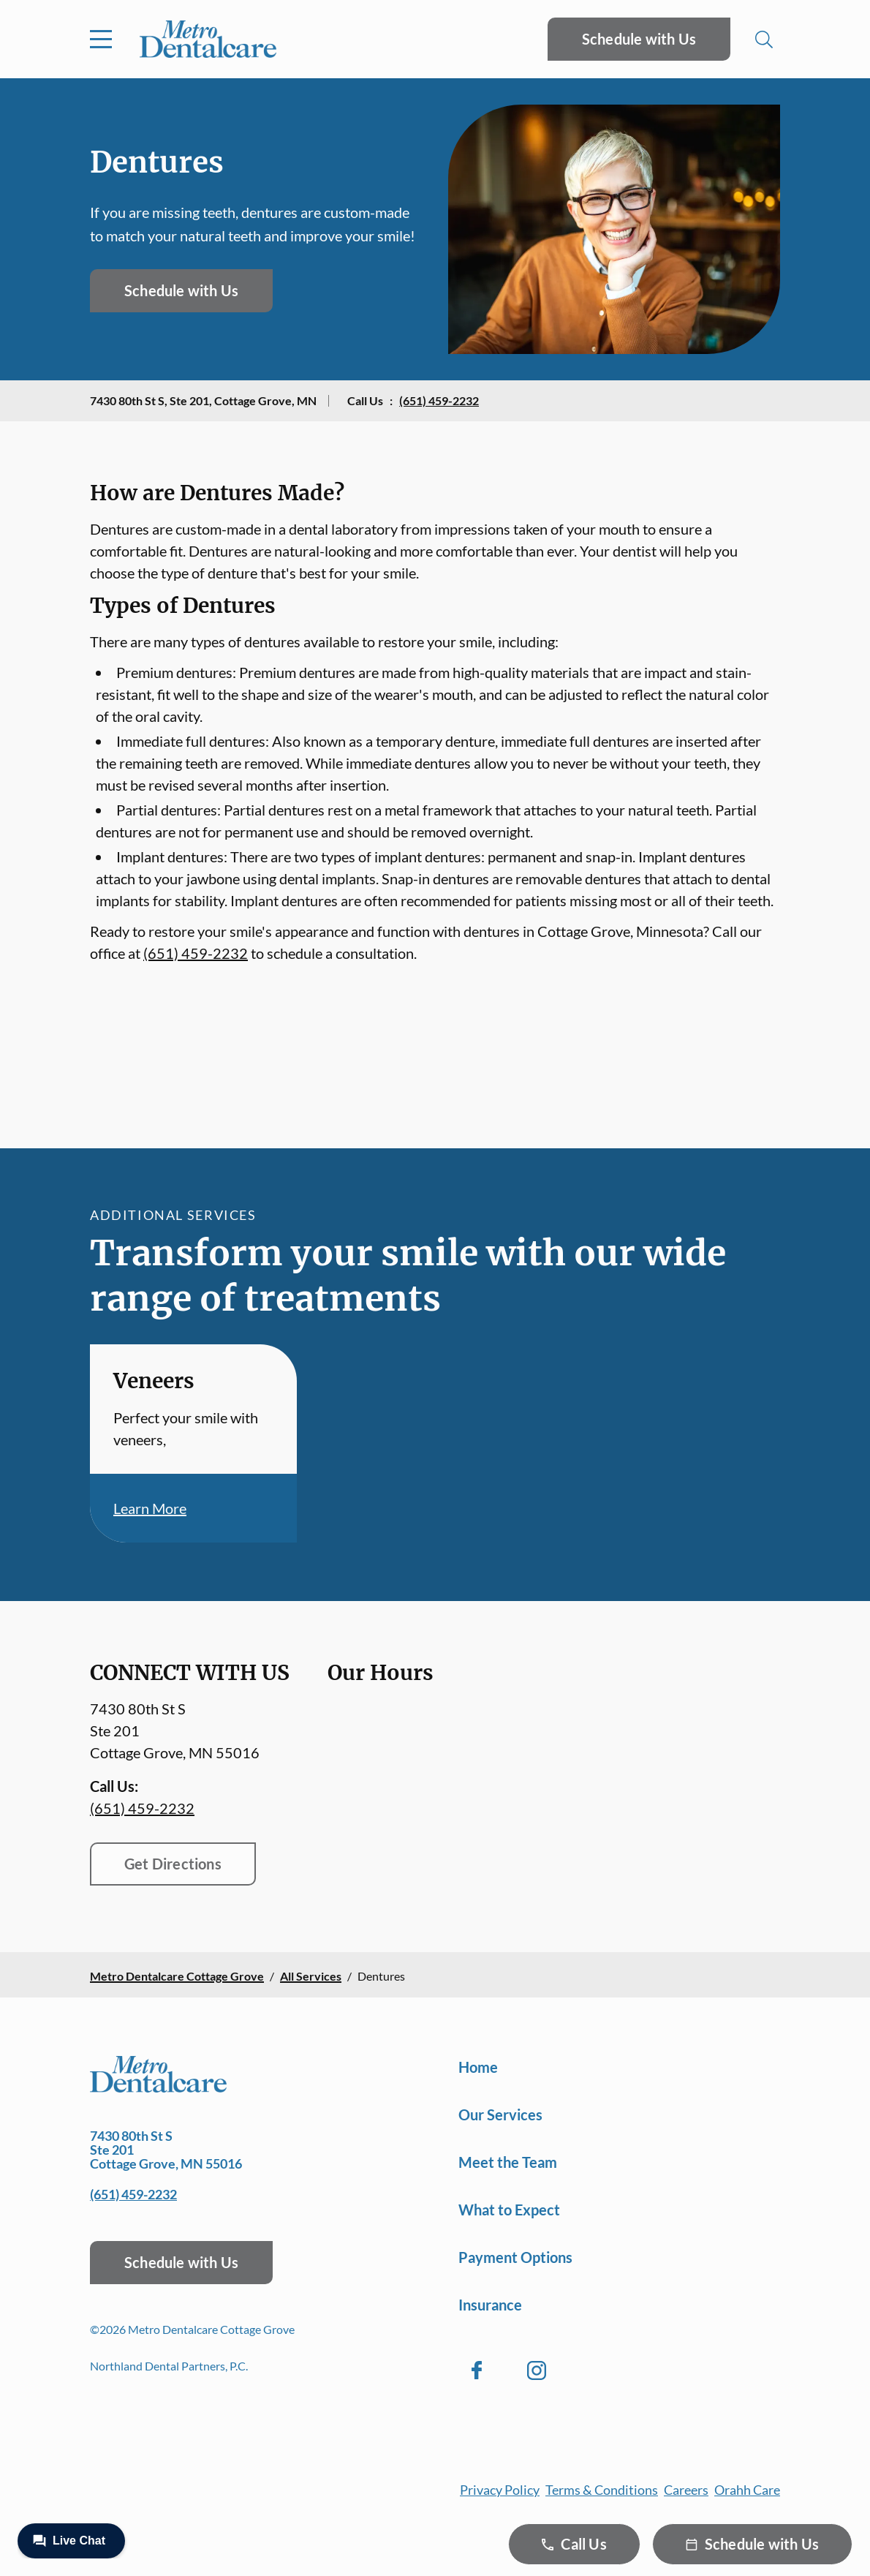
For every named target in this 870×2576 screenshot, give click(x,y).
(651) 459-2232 (439, 400)
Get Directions (173, 1863)
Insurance (490, 2304)
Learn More (149, 1508)
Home (478, 2067)
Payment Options (515, 2257)
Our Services (500, 2114)
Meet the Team (507, 2162)
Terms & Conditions (601, 2490)
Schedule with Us (639, 39)
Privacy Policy (500, 2490)
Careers (686, 2490)
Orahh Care (747, 2490)
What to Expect (509, 2209)
